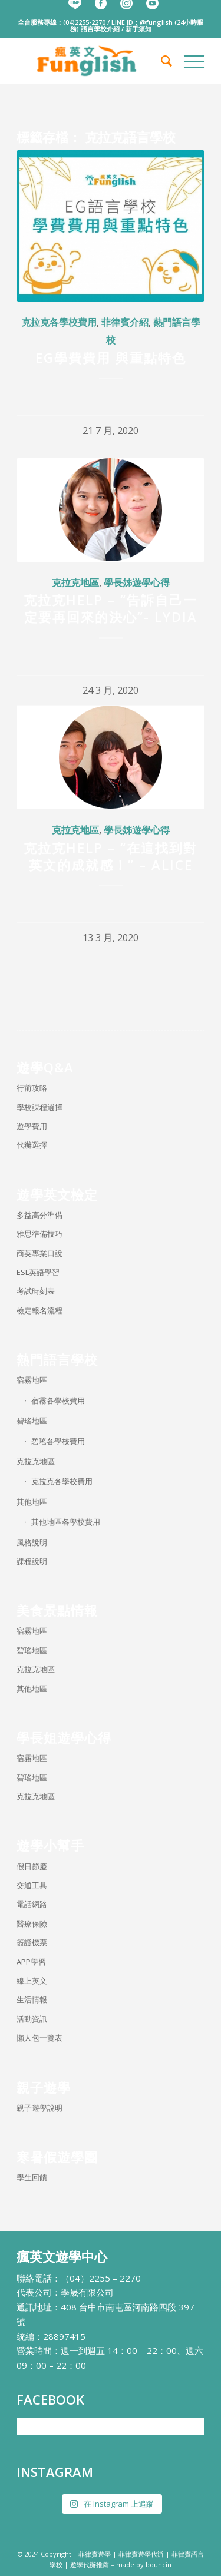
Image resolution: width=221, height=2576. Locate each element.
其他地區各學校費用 (65, 1522)
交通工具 (32, 1885)
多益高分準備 (39, 1215)
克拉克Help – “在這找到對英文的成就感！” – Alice (110, 856)
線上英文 (32, 1980)
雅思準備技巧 (39, 1234)
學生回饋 (32, 2177)
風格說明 (32, 1542)
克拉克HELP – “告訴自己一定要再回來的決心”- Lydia (110, 608)
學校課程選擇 (39, 1107)
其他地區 (32, 1501)
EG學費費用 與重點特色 (110, 357)
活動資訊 (32, 2019)
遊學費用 (32, 1126)
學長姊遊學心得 (137, 582)
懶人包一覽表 (39, 2037)
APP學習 (31, 1961)
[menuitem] (160, 60)
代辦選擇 (32, 1145)
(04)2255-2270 (84, 22)
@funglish (156, 22)
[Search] (160, 60)
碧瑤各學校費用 (58, 1441)
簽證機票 (32, 1942)
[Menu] (188, 60)
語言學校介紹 (100, 28)
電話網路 (32, 1904)
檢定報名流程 (39, 1310)
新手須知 (138, 28)
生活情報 (32, 1999)
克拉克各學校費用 (59, 322)
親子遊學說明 (39, 2107)
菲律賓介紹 (125, 322)
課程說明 (32, 1561)
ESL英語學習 (38, 1272)
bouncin (158, 2564)
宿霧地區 (32, 1380)
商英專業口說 (39, 1253)
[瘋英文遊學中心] (92, 60)
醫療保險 (32, 1923)
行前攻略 (32, 1087)
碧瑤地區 (32, 1420)
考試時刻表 (36, 1291)
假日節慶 (32, 1866)
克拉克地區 (75, 582)
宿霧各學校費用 (58, 1400)
